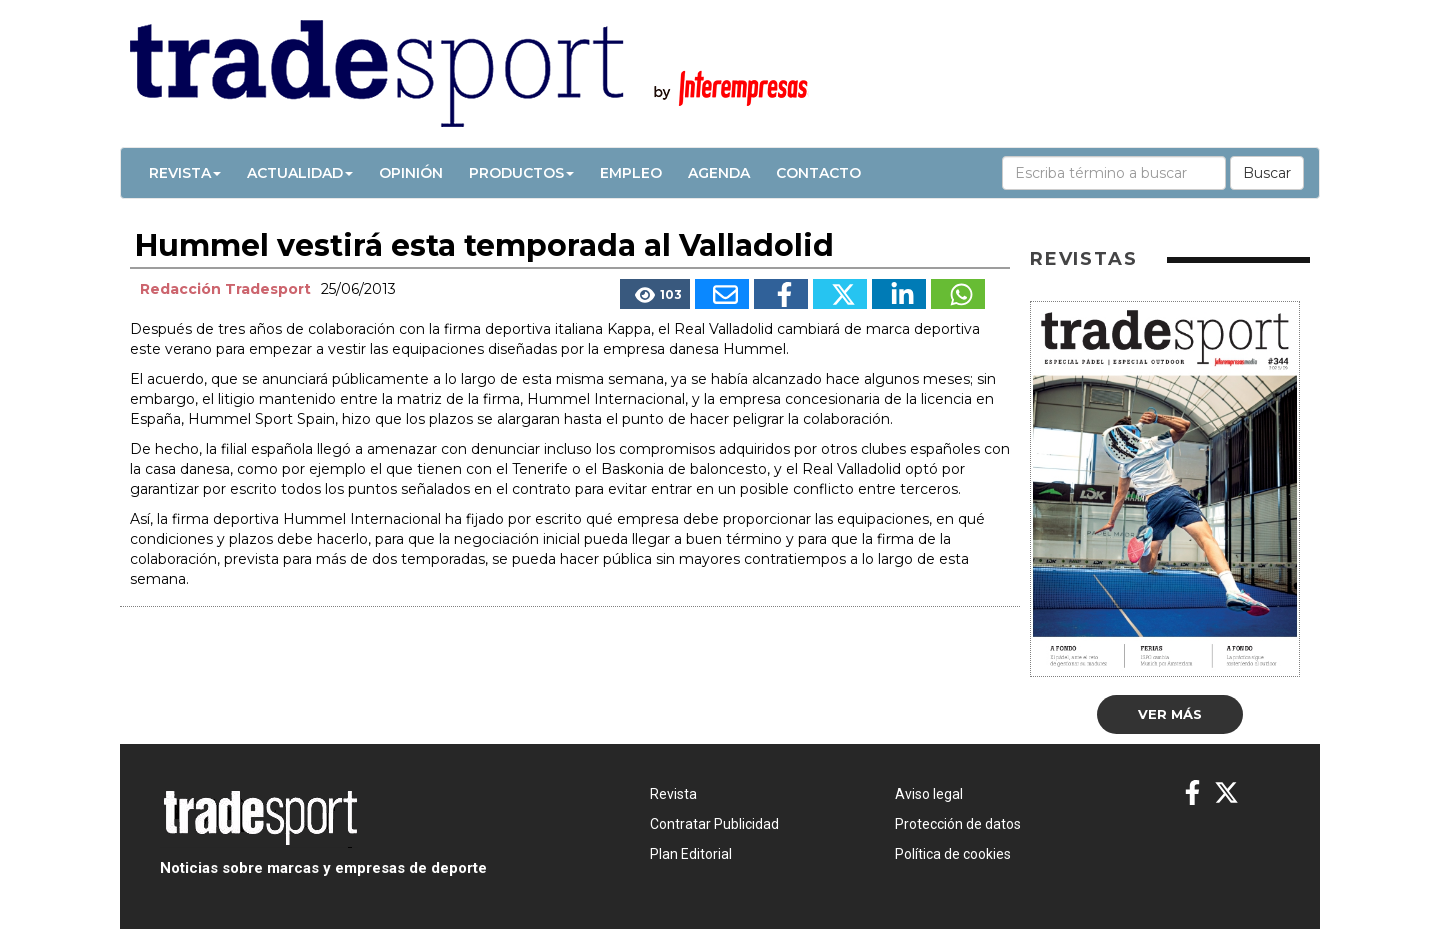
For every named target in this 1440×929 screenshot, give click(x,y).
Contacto (818, 173)
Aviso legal (929, 794)
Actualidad (300, 173)
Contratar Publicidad (714, 824)
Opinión (411, 173)
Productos (521, 173)
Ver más (1170, 714)
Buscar (1267, 173)
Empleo (631, 173)
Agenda (719, 173)
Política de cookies (953, 854)
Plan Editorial (691, 854)
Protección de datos (958, 824)
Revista (185, 173)
